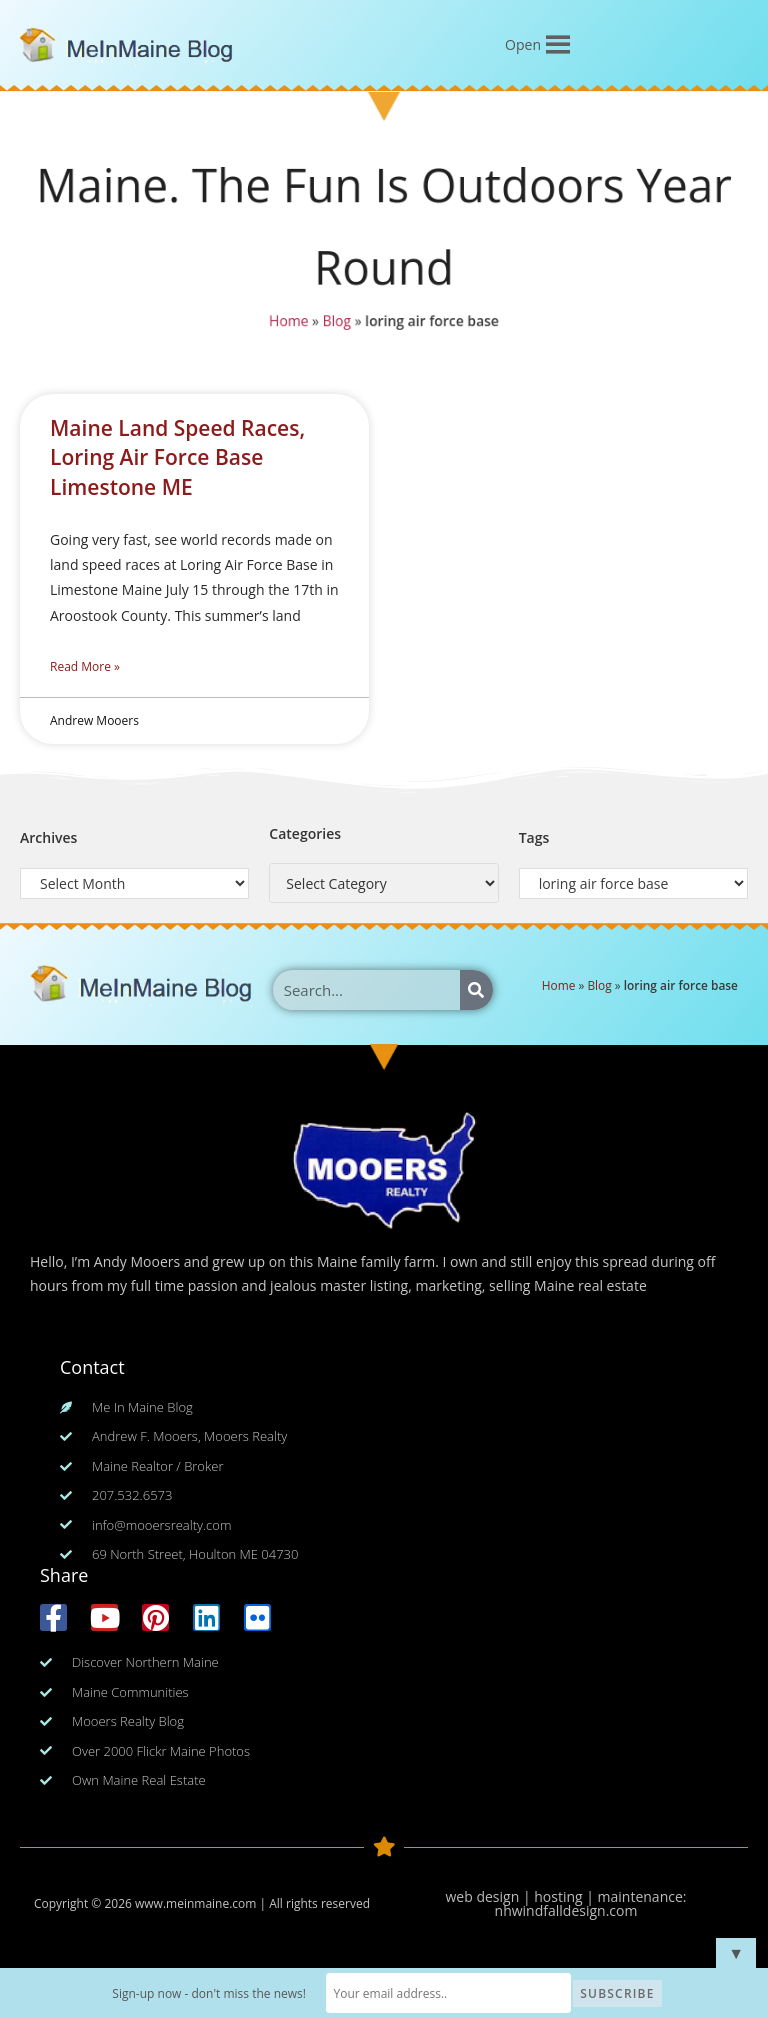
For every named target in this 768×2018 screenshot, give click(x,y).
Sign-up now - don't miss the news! (211, 1993)
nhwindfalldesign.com (566, 1910)
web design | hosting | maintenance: (566, 1896)
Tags (534, 837)
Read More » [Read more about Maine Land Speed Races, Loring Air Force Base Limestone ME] (85, 666)
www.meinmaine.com (195, 1903)
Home (287, 321)
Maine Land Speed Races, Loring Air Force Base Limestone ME (177, 457)
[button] (523, 45)
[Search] (476, 990)
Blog (336, 321)
